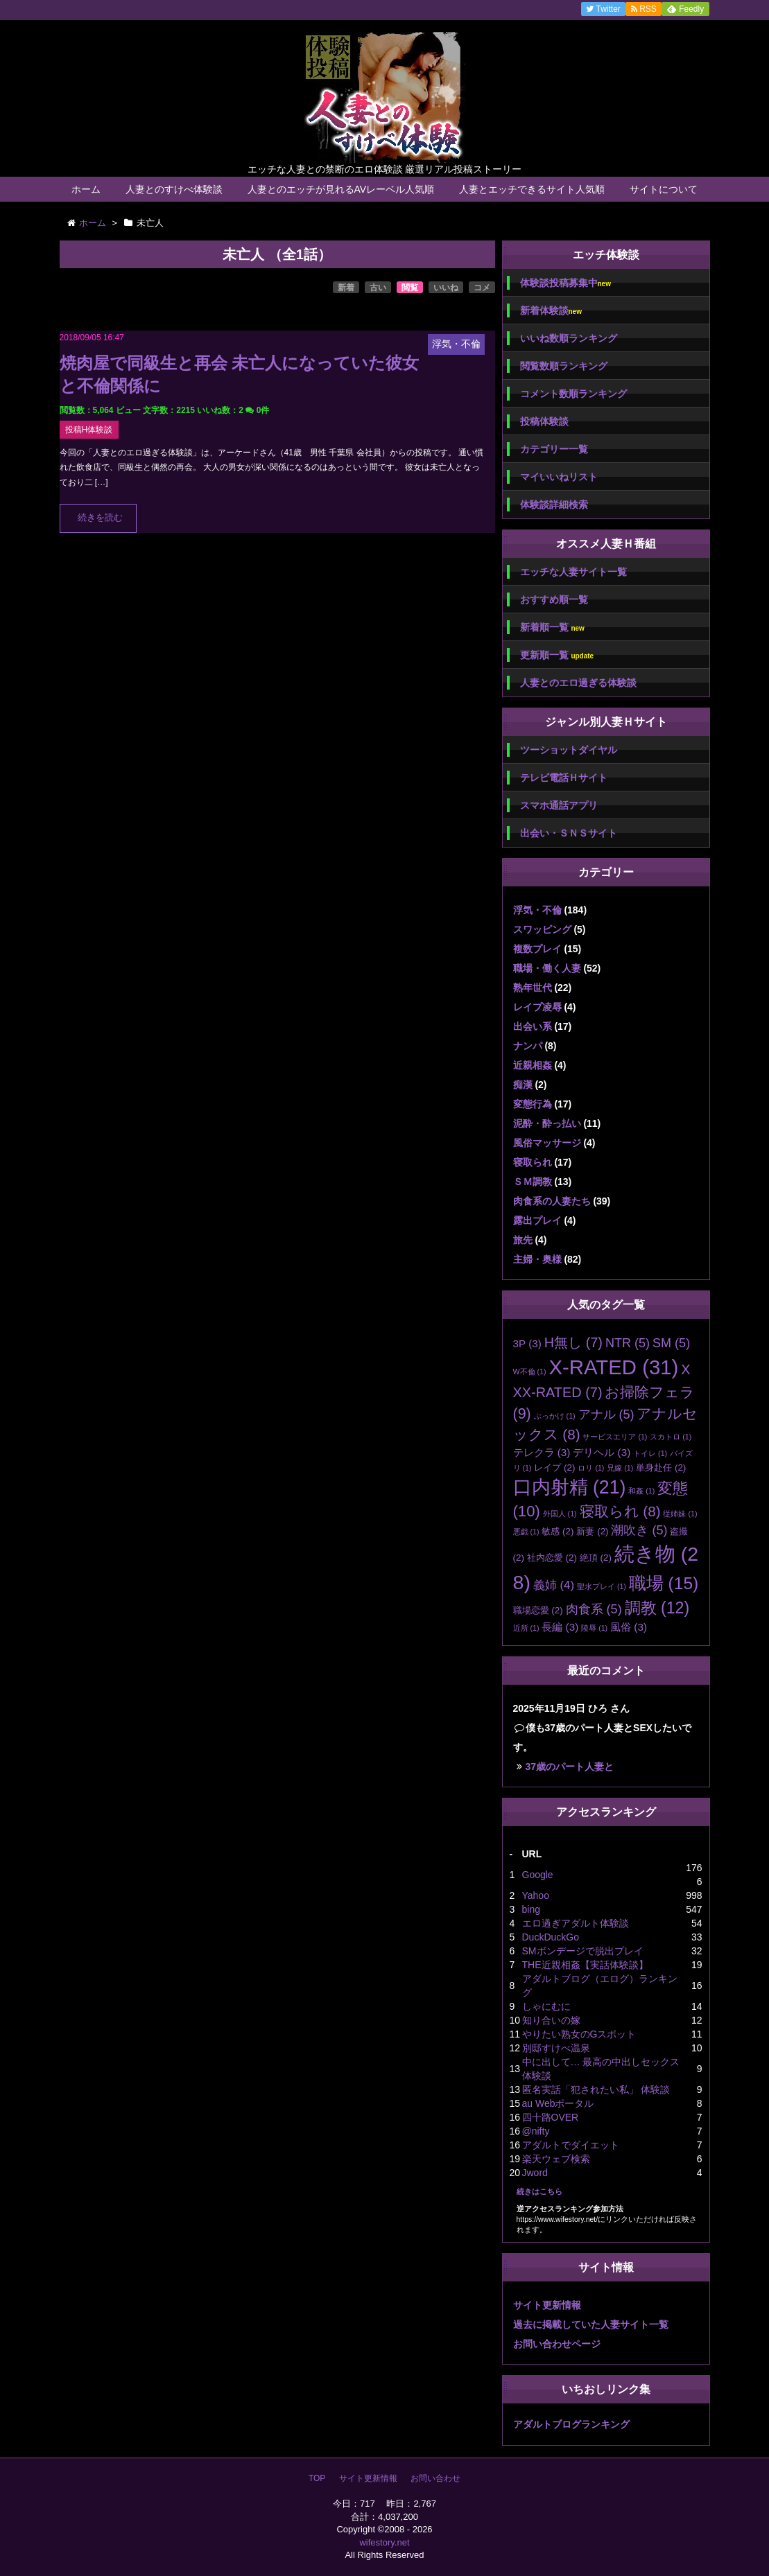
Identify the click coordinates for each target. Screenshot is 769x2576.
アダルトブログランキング (571, 2424)
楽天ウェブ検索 (556, 2158)
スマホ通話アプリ (559, 805)
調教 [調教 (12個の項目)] (657, 1608)
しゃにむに (546, 2006)
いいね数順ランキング (568, 338)
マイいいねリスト (559, 477)
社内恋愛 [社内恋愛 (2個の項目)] (552, 1557)
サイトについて (664, 189)
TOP (317, 2478)
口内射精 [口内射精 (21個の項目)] (569, 1487)
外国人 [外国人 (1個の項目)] (560, 1513)
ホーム (86, 189)
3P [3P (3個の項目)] (527, 1343)
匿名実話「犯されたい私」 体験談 (596, 2089)
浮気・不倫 (537, 909)
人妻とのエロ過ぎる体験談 (578, 682)
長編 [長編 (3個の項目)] (560, 1627)
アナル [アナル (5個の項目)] (606, 1414)
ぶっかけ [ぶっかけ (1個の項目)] (555, 1416)
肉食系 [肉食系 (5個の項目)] (594, 1609)
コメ (482, 287)
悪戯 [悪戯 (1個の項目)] (526, 1531)
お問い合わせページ (556, 2343)
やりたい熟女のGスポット (579, 2034)
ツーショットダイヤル (568, 750)
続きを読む (100, 518)
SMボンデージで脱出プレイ (582, 1950)
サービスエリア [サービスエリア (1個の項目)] (614, 1436)
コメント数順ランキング (573, 393)
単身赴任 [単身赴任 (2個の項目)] (661, 1467)
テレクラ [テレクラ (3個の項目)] (542, 1452)
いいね (445, 287)
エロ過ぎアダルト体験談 (575, 1923)
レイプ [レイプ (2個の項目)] (554, 1467)
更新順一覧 (557, 655)
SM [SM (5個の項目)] (671, 1343)
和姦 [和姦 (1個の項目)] (641, 1491)
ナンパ (527, 1045)
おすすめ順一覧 (554, 599)
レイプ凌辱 (537, 1007)
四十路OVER (550, 2117)
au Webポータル (558, 2103)
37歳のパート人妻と (570, 1766)
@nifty (536, 2131)
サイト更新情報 (547, 2305)
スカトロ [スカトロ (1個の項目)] (670, 1436)
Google (537, 1874)
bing (531, 1909)
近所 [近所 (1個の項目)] (526, 1628)
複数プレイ (537, 948)
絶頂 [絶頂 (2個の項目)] (596, 1557)
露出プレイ (537, 1220)
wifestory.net (384, 2542)
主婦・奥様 (537, 1259)
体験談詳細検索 (554, 504)
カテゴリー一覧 (554, 449)
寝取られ (532, 1162)
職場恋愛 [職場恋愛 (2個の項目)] (538, 1610)
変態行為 (532, 1104)
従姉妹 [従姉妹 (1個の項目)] (680, 1513)
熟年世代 (532, 987)
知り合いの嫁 (551, 2020)
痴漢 (523, 1084)
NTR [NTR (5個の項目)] (627, 1343)
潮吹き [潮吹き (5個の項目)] (639, 1530)
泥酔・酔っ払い (547, 1123)
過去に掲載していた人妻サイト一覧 (590, 2324)
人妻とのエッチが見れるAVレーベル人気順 (341, 189)
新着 (346, 287)
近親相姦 (532, 1065)
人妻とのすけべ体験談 (174, 189)
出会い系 (532, 1026)
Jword (535, 2172)
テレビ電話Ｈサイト (563, 777)
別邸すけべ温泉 (556, 2047)
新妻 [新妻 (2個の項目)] (592, 1531)
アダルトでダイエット (570, 2144)
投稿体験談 (544, 421)
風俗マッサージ (547, 1142)
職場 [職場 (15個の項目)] (663, 1583)
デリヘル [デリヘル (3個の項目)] (601, 1452)
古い (378, 287)
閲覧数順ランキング (563, 366)
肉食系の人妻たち (552, 1201)
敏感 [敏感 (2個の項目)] (557, 1531)
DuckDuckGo (550, 1937)
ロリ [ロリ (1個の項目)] (591, 1468)
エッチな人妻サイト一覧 (573, 572)
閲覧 (409, 287)
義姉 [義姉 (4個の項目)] (553, 1585)
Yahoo (535, 1895)
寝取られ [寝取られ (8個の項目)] (620, 1511)
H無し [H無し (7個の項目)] (573, 1342)
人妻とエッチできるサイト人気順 (532, 189)
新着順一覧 (552, 627)
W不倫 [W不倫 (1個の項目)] (529, 1371)
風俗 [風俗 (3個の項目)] (628, 1627)
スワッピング (542, 929)
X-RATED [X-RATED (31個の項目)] (613, 1367)
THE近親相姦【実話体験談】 (585, 1964)
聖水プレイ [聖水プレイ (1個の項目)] (601, 1586)
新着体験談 (551, 311)
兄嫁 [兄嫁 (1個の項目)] (620, 1468)
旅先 (523, 1239)
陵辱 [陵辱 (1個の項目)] (594, 1628)
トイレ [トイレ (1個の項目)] (650, 1453)
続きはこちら (539, 2191)
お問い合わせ (435, 2478)
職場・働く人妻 (547, 968)
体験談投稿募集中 (565, 283)
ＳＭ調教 (532, 1181)
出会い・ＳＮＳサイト (568, 833)
